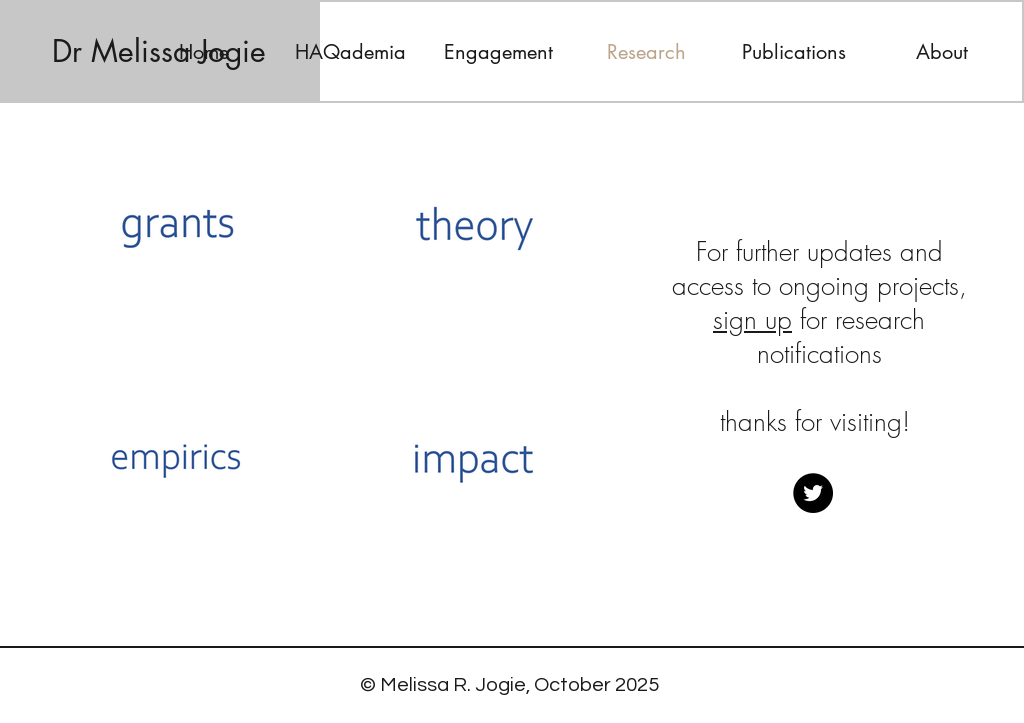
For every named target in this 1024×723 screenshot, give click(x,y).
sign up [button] (752, 320)
